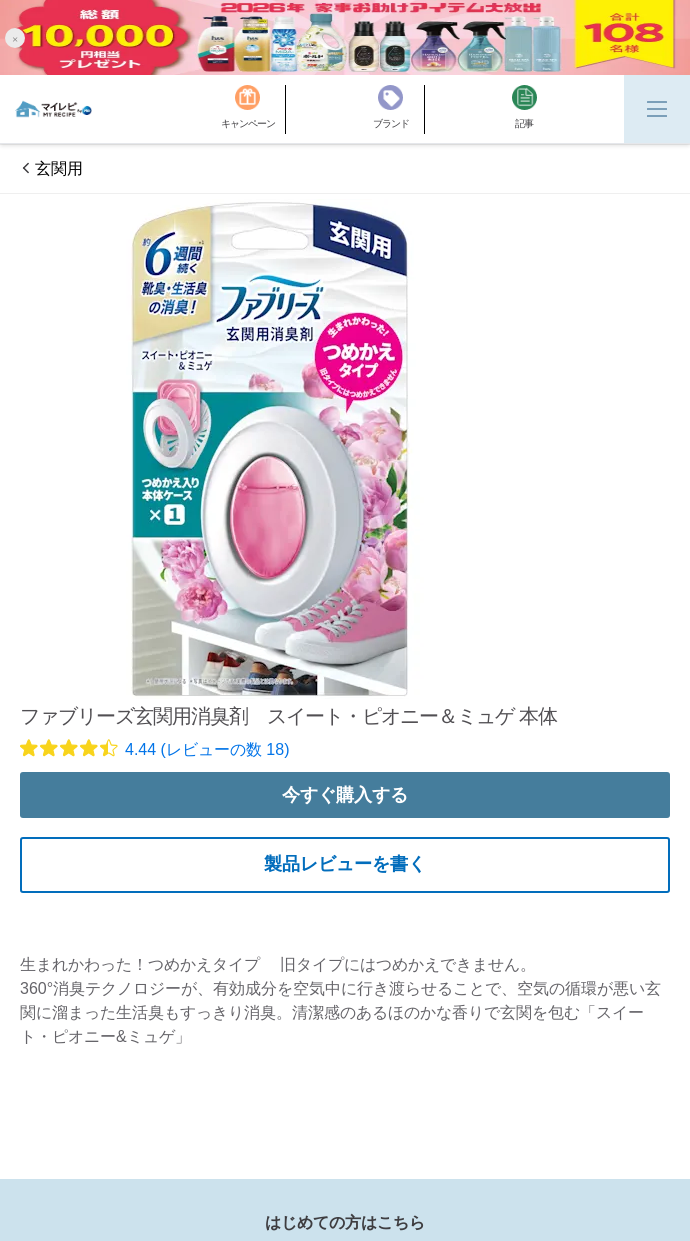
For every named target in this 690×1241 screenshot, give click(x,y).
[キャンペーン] (253, 109)
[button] (15, 37)
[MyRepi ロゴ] (53, 109)
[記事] (524, 109)
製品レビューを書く (345, 864)
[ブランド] (399, 109)
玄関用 (59, 168)
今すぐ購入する (345, 795)
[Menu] (657, 109)
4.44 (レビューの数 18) (207, 749)
